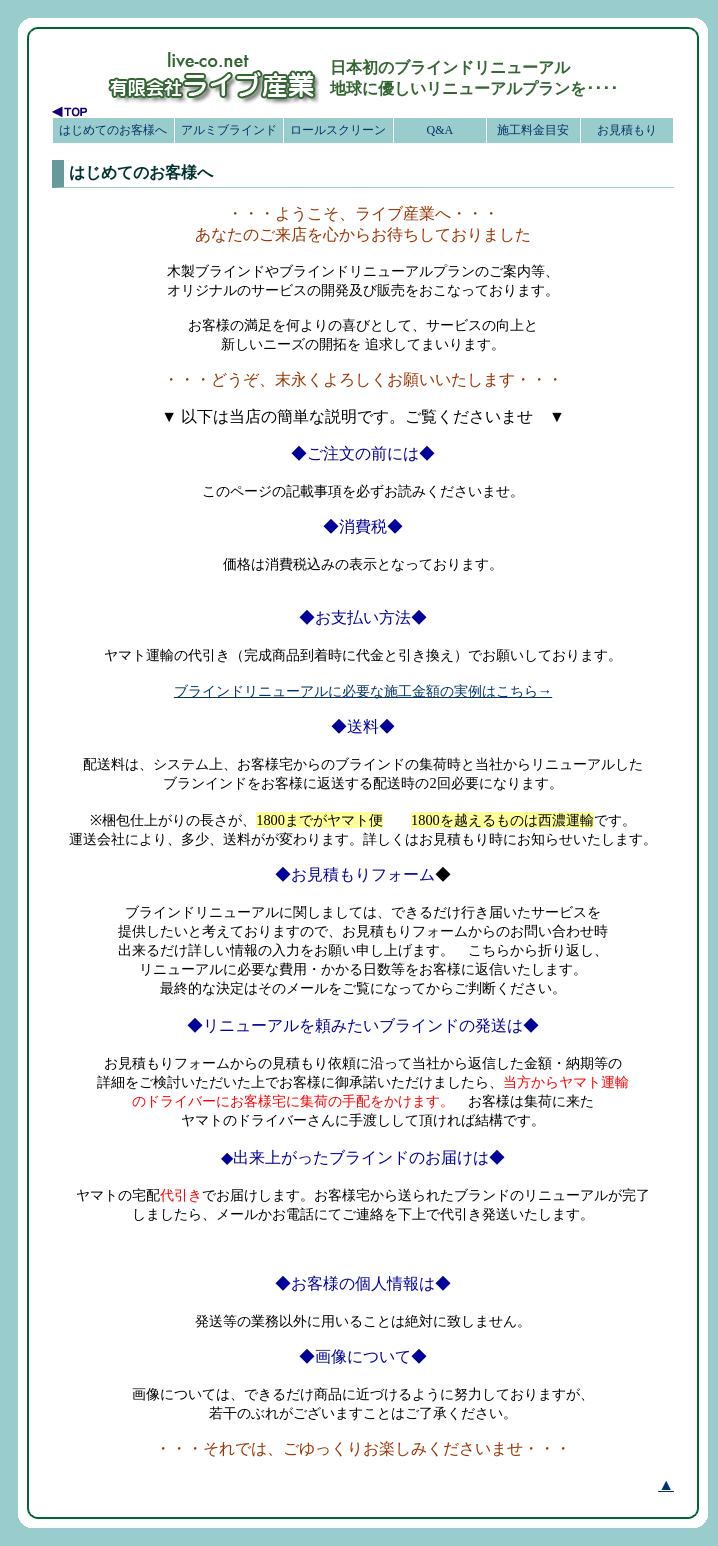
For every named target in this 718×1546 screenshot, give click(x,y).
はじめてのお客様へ (113, 130)
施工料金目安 (533, 130)
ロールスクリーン (338, 130)
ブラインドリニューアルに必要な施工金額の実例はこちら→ (363, 691)
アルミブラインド (229, 130)
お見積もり (627, 130)
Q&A (439, 130)
